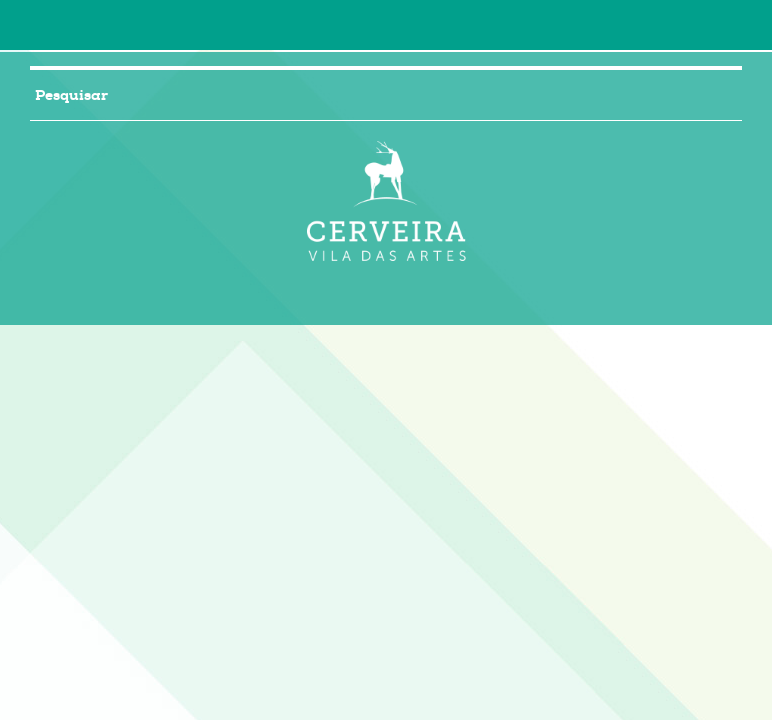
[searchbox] (361, 95)
